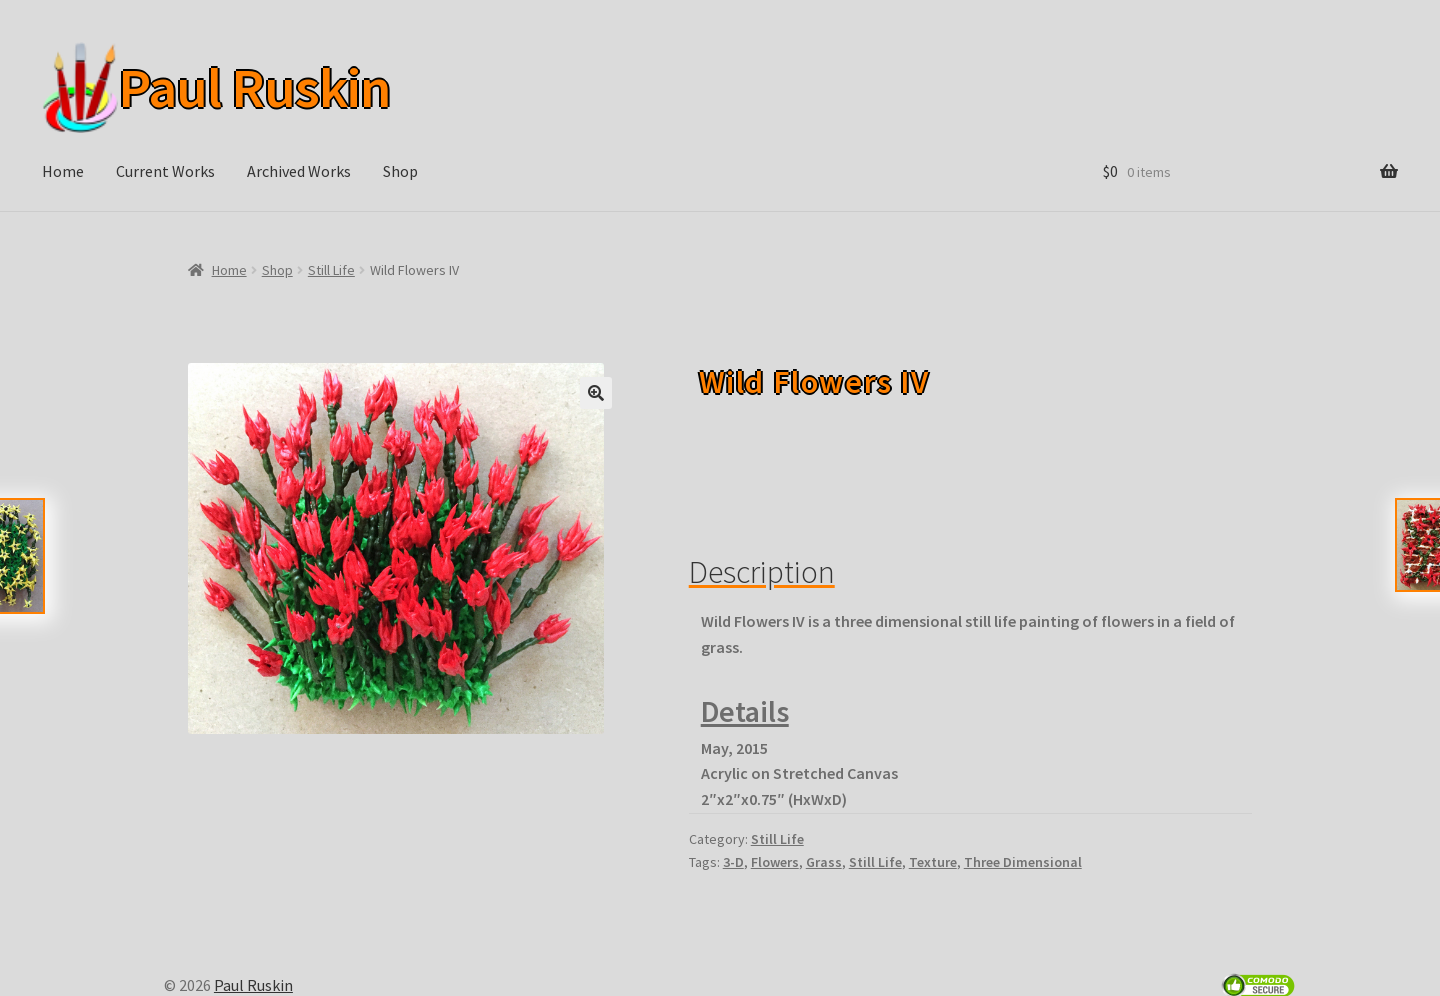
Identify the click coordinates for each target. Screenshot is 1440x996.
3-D (733, 862)
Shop (400, 171)
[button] (596, 393)
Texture (933, 862)
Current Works (165, 171)
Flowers (775, 862)
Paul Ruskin (247, 88)
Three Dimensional (1023, 862)
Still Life (331, 270)
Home (63, 171)
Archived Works (299, 171)
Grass (824, 862)
